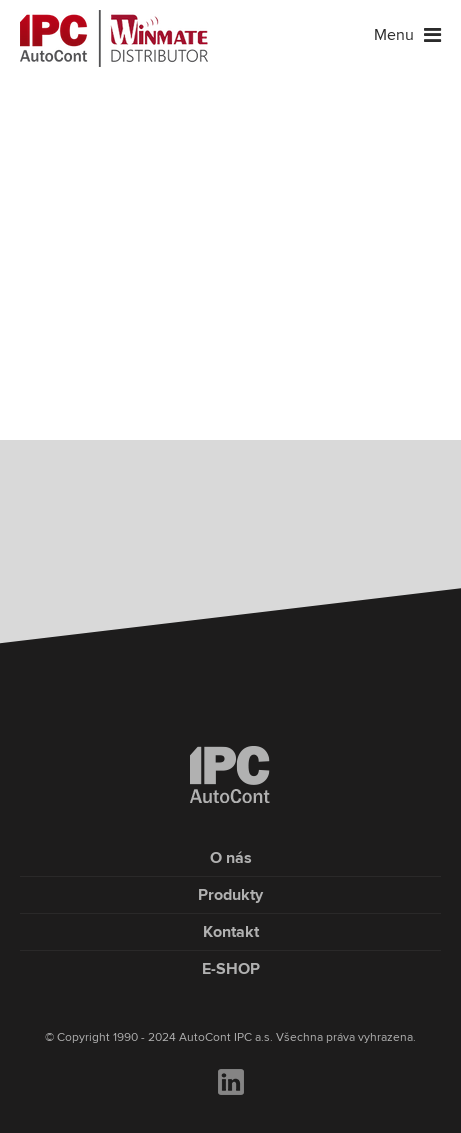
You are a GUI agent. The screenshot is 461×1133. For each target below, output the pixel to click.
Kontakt (231, 932)
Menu (407, 35)
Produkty (230, 895)
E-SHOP (231, 969)
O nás (231, 858)
